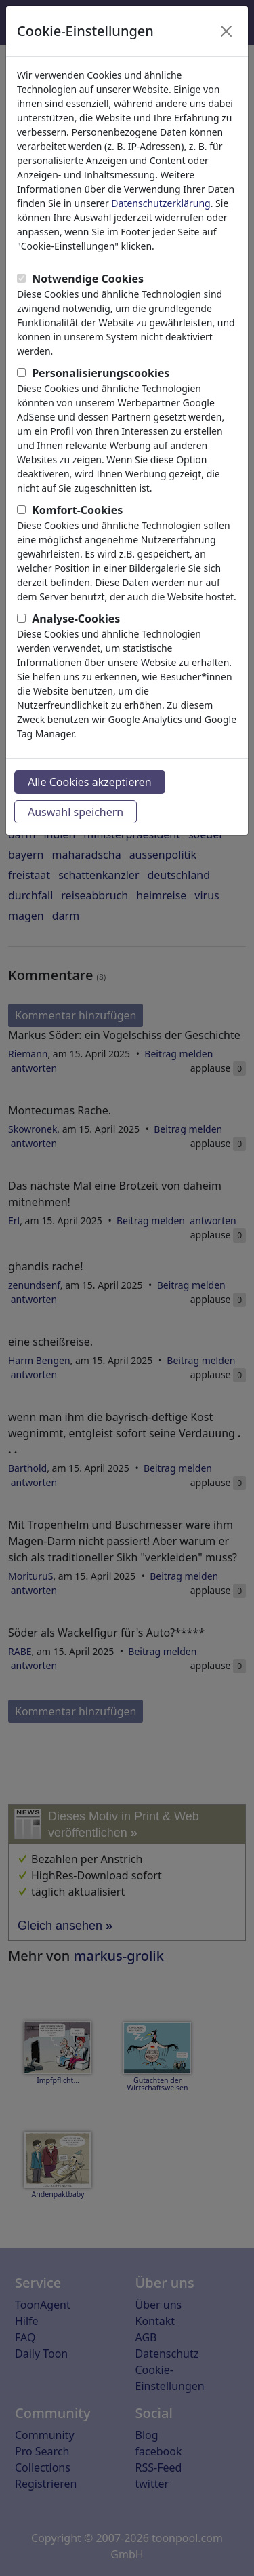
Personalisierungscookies (100, 373)
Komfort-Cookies (77, 510)
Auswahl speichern (75, 811)
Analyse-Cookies (76, 618)
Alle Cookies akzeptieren (90, 782)
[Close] (226, 31)
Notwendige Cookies (88, 278)
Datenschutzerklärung (160, 203)
